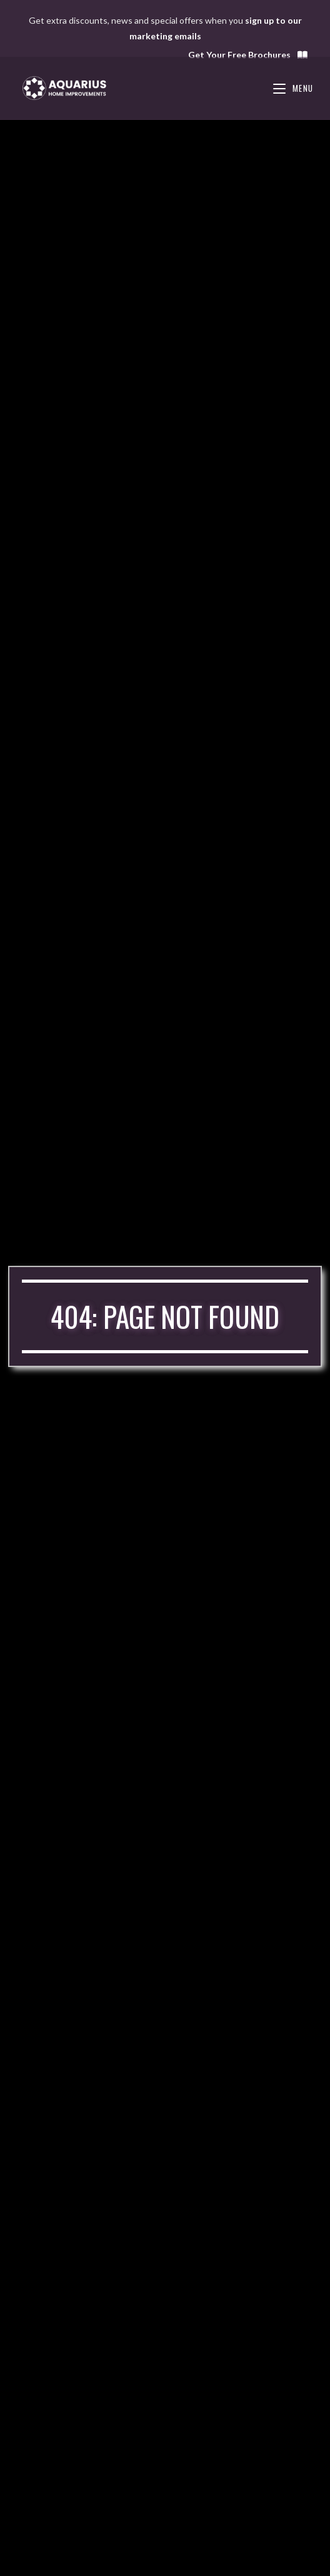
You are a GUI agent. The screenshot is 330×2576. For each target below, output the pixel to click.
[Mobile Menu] (293, 88)
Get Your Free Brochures (248, 54)
